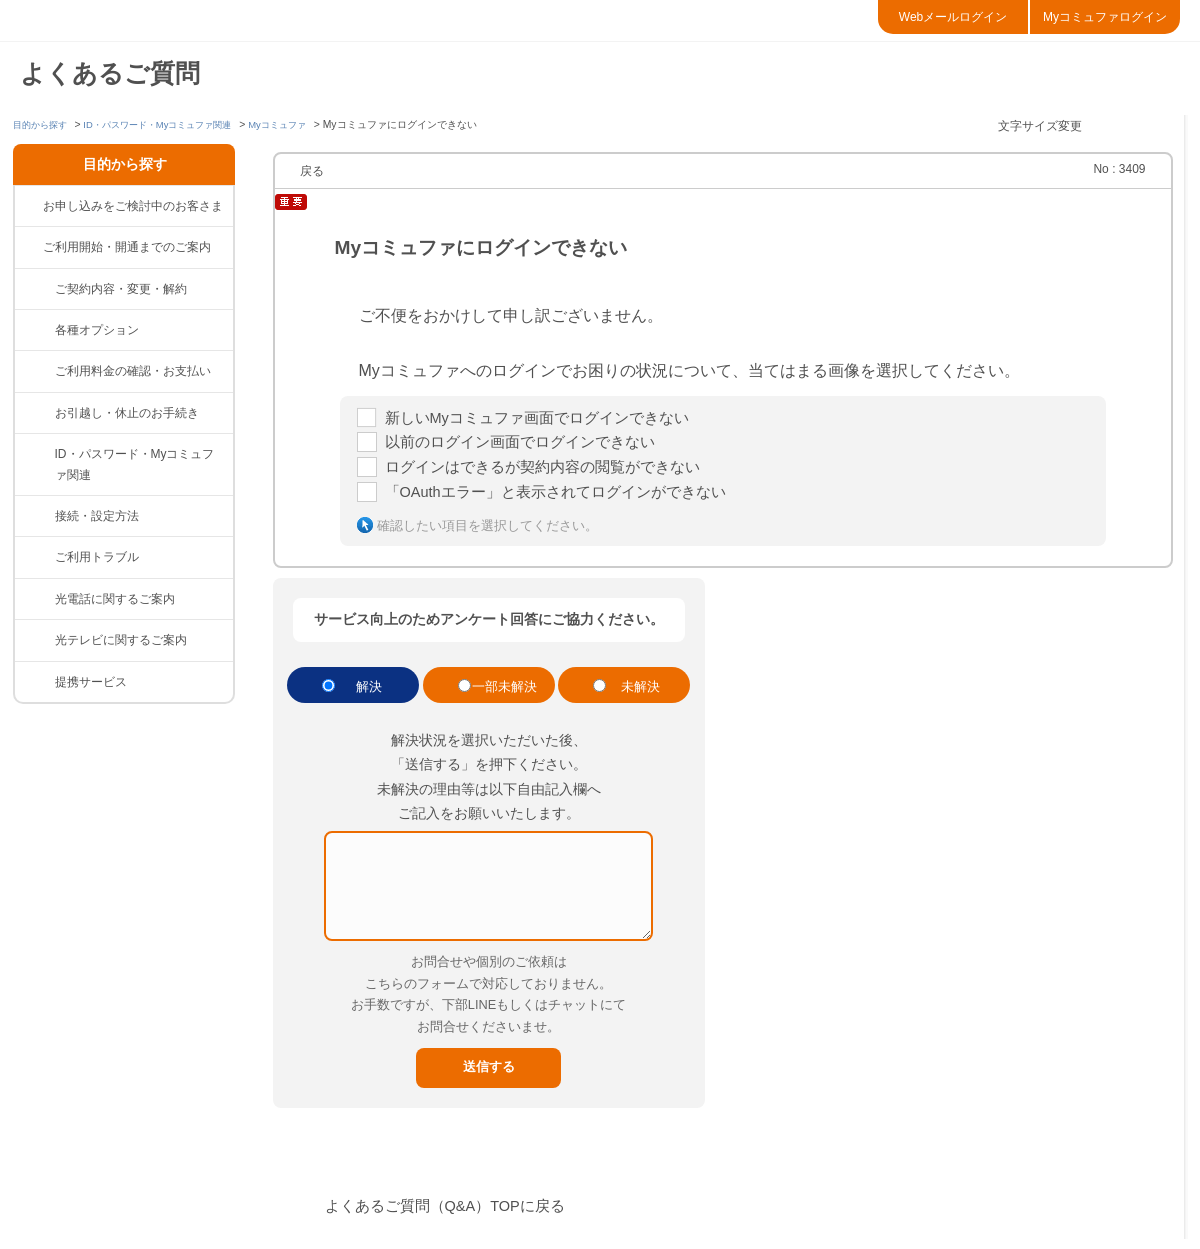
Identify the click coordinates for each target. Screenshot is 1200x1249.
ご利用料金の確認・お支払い (133, 371)
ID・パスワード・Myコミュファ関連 (171, 124)
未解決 (640, 696)
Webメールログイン (953, 17)
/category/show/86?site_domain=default (35, 640)
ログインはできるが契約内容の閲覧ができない (553, 473)
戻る (312, 171)
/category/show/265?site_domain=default (35, 682)
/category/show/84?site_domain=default (35, 557)
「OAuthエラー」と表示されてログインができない (567, 500)
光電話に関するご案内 (115, 599)
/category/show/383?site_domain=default (35, 330)
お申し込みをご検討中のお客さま (133, 206)
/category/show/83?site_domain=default (35, 516)
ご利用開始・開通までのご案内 (127, 247)
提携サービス (91, 682)
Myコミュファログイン (1105, 17)
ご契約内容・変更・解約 (121, 289)
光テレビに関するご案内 (121, 640)
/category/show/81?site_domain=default (35, 289)
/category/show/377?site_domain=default (35, 413)
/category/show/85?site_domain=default (35, 599)
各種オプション (97, 330)
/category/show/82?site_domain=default (35, 371)
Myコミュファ (302, 124)
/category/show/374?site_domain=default (35, 454)
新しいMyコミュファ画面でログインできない (547, 419)
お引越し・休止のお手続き (127, 413)
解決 (369, 696)
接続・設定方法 (97, 516)
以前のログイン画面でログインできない (529, 446)
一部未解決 (504, 696)
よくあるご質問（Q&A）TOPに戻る (454, 1215)
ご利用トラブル (97, 557)
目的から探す (43, 124)
